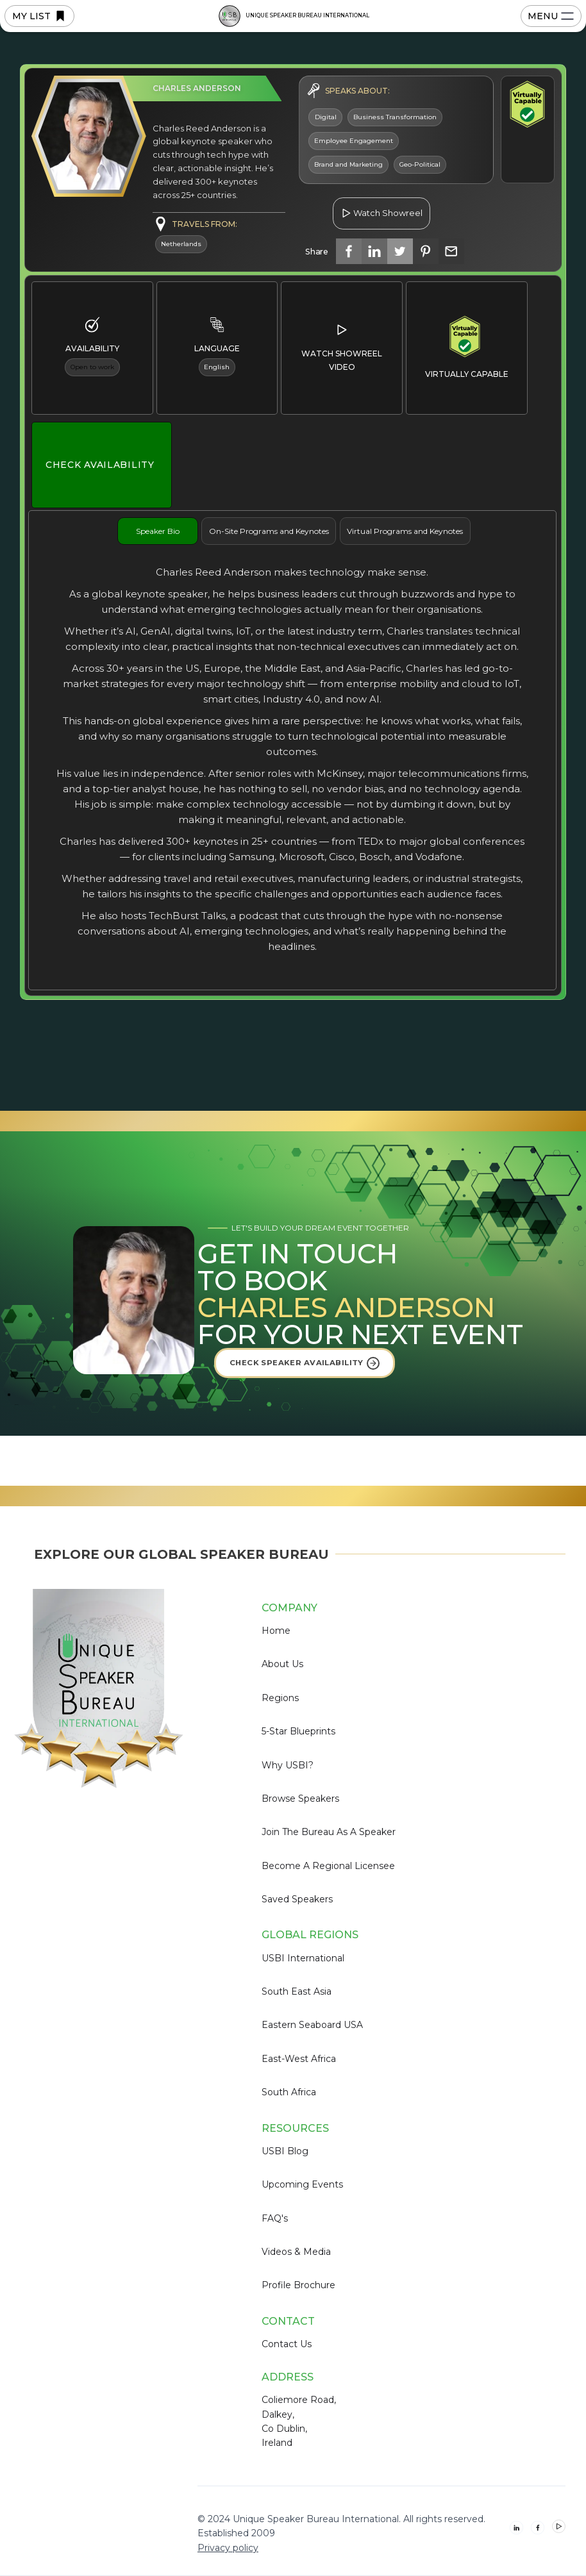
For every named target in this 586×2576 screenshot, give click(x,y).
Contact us (287, 2344)
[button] (551, 2511)
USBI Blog (285, 2151)
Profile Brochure (298, 2285)
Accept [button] (485, 2510)
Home (276, 1630)
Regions (280, 1698)
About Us (282, 1664)
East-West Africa (299, 2059)
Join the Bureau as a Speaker (329, 1832)
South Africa (289, 2092)
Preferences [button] (299, 2509)
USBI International (303, 1958)
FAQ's (275, 2218)
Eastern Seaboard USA (312, 2025)
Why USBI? (288, 1765)
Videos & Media (296, 2251)
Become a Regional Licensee (328, 1866)
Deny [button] (385, 2510)
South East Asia (296, 1991)
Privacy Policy (195, 2541)
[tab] (157, 530)
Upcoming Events (302, 2184)
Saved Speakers (297, 1899)
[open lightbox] (381, 206)
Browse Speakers (300, 1798)
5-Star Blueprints (298, 1731)
